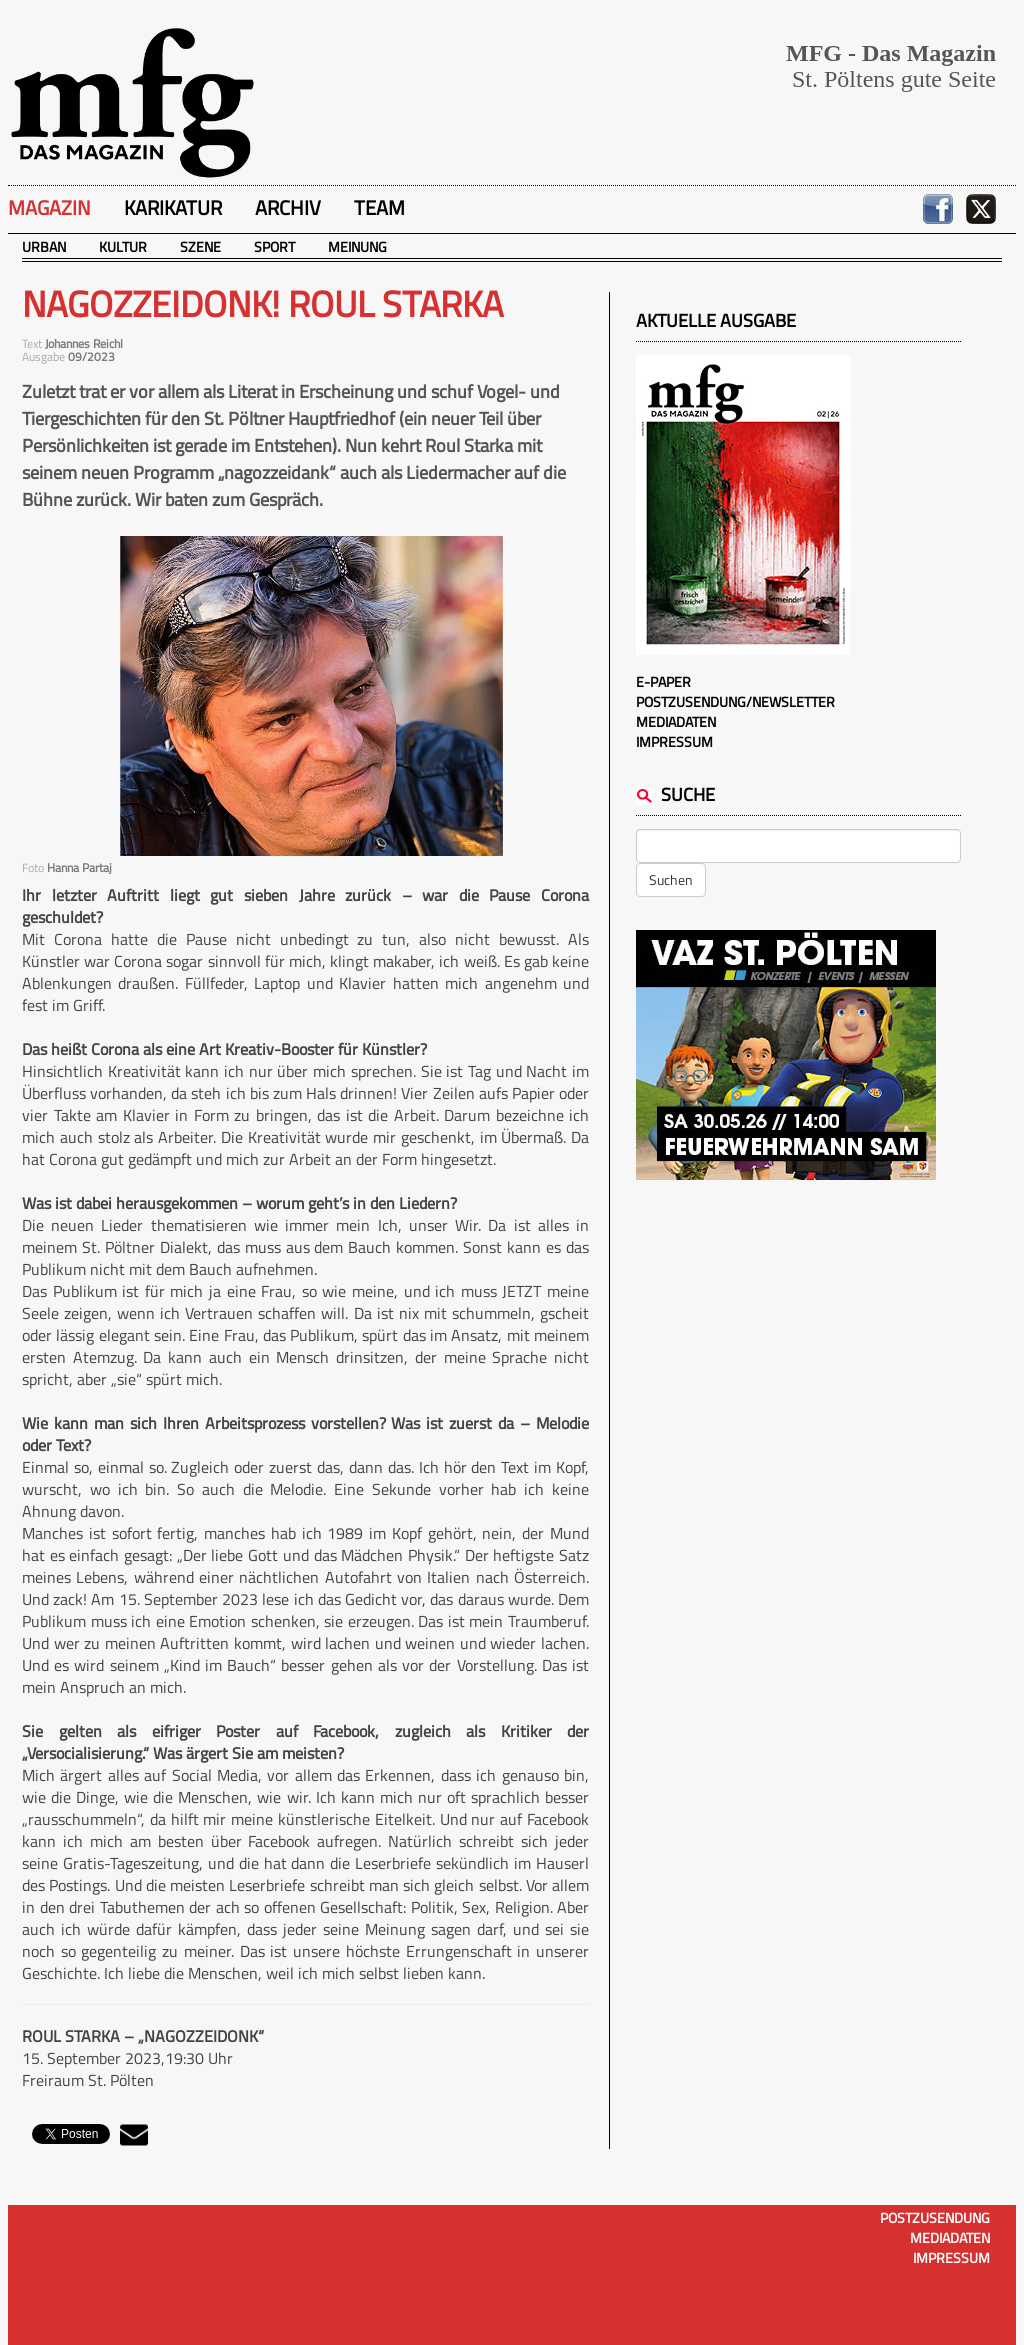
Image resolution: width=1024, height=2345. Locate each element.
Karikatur (173, 207)
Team (379, 207)
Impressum (674, 741)
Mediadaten (676, 721)
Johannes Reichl (84, 343)
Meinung (357, 246)
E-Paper (663, 681)
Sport (274, 246)
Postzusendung (935, 2217)
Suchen (671, 879)
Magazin (49, 207)
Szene (200, 246)
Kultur (123, 246)
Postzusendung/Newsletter (735, 701)
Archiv (288, 207)
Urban (44, 246)
